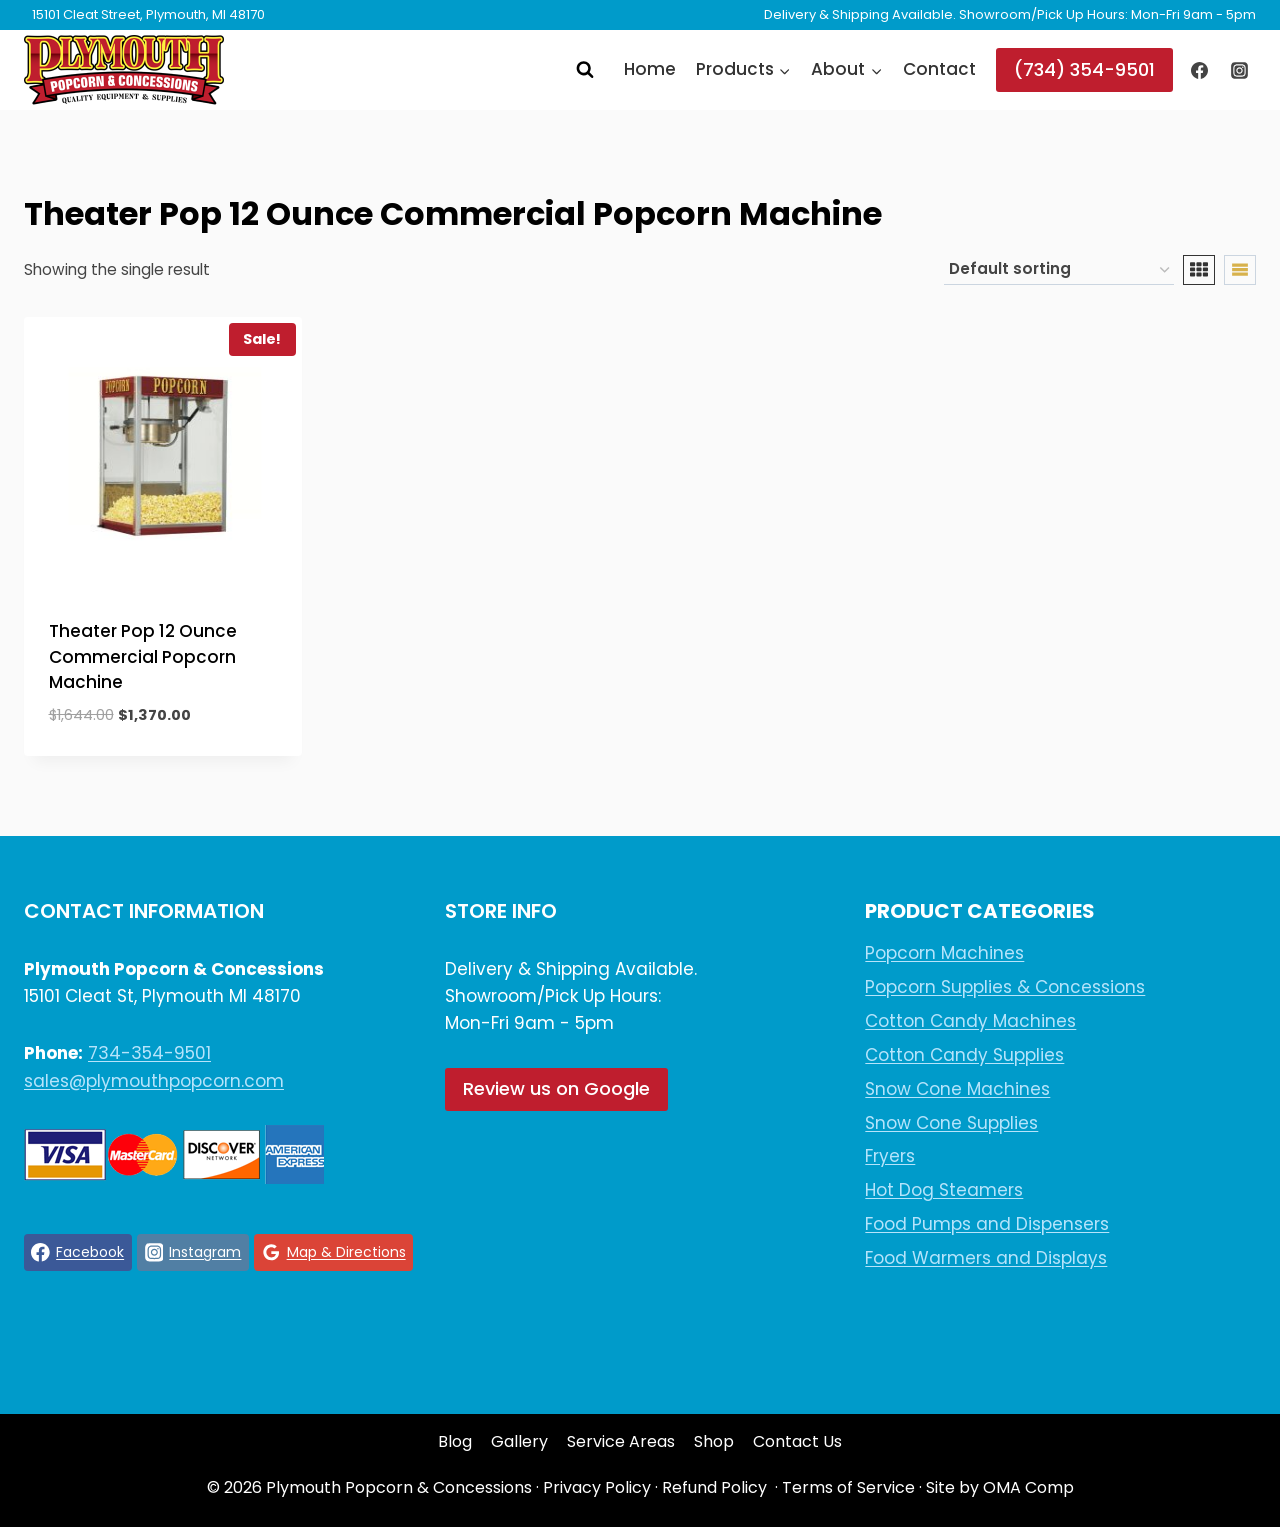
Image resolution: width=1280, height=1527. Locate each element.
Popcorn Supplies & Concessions (1005, 987)
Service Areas (621, 1441)
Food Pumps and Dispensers (987, 1224)
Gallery (519, 1441)
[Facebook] (1200, 70)
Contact (939, 69)
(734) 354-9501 (1084, 69)
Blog (455, 1441)
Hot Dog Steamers (944, 1190)
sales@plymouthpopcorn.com (154, 1081)
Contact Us (797, 1441)
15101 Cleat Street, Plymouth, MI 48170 (148, 14)
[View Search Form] (585, 70)
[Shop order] (1059, 270)
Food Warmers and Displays (986, 1258)
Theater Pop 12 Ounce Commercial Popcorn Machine (143, 656)
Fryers (890, 1156)
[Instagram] (1239, 70)
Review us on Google (556, 1088)
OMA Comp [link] (1028, 1487)
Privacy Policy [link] (597, 1487)
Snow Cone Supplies (951, 1123)
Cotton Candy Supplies (964, 1055)
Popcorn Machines (944, 953)
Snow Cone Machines (957, 1089)
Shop (714, 1441)
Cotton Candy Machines (970, 1021)
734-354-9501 (149, 1053)
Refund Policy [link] (714, 1487)
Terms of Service (848, 1487)
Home (650, 69)
